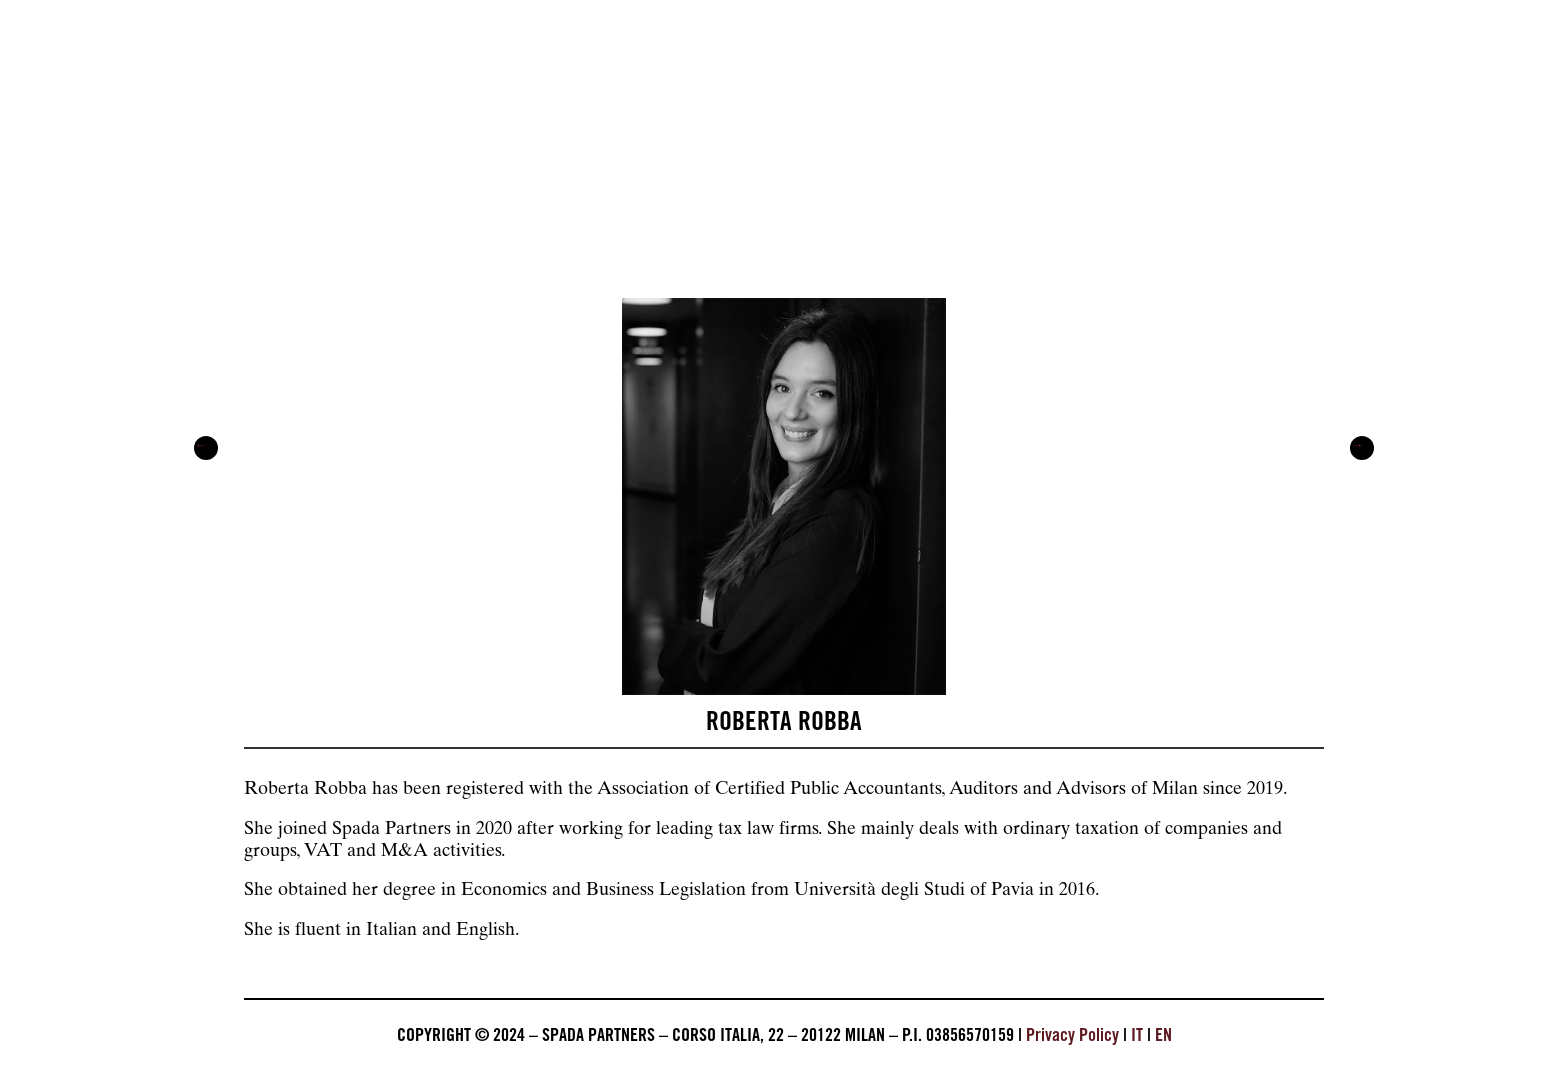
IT (1137, 1037)
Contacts (1287, 213)
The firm (617, 213)
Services (448, 213)
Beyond (966, 213)
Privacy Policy (1072, 1037)
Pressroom (793, 213)
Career (1122, 213)
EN (1163, 1037)
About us (279, 213)
